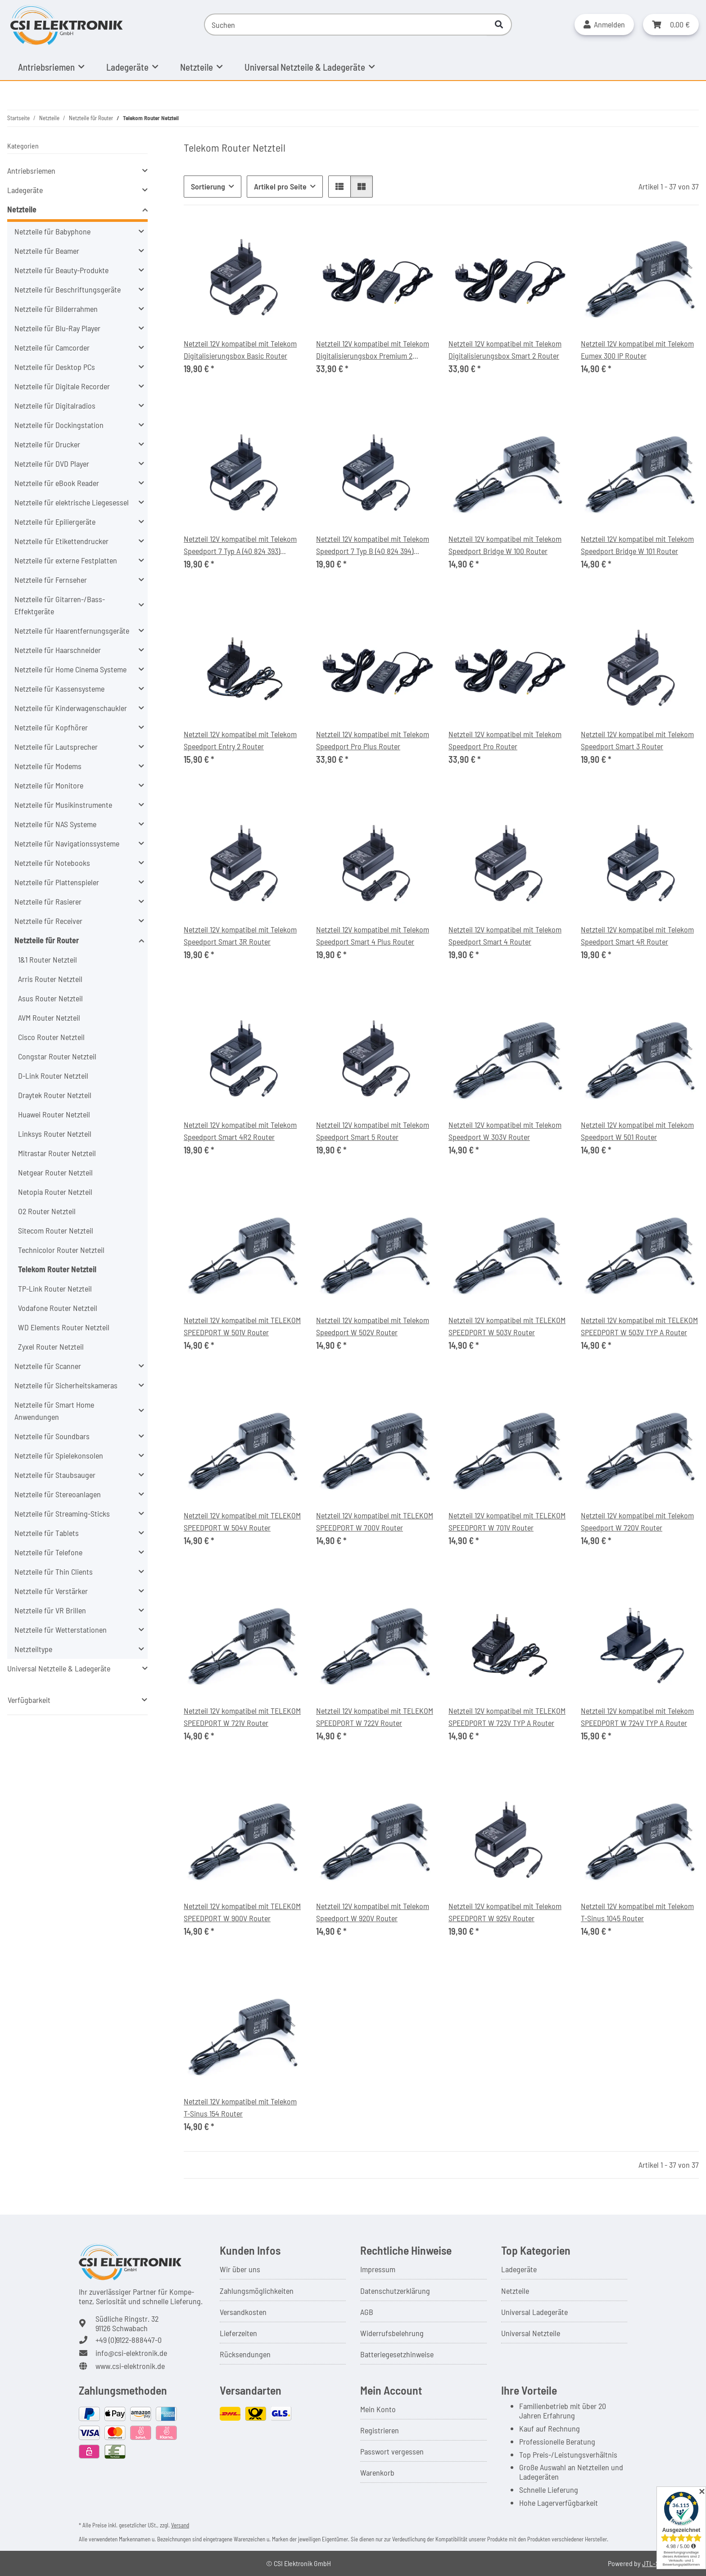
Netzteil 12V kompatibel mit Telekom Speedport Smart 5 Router (372, 1131)
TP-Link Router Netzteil (55, 1288)
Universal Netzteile (530, 2333)
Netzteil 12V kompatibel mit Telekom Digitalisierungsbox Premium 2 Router (372, 350)
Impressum (377, 2269)
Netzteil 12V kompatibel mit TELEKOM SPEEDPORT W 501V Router (242, 1326)
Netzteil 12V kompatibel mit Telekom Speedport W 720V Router (637, 1521)
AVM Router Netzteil (49, 1017)
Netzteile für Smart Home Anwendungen (54, 1411)
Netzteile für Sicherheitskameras (66, 1385)
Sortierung (208, 186)
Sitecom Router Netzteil (55, 1230)
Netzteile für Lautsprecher (56, 747)
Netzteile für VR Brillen (50, 1610)
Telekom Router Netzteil (57, 1269)
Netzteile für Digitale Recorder (62, 386)
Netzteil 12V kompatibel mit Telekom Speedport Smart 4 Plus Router (372, 935)
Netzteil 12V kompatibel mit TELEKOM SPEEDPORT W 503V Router (507, 1326)
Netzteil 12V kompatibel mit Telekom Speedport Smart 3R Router (240, 935)
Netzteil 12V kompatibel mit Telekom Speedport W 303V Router (504, 1131)
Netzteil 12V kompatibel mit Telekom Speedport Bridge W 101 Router (637, 545)
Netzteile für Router (46, 940)
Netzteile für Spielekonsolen (58, 1455)
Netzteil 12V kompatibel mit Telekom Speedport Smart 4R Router (637, 935)
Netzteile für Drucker (47, 444)
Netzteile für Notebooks (52, 863)
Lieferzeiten (238, 2333)
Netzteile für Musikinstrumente (63, 805)
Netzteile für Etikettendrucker (61, 541)
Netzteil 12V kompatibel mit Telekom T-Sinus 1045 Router (637, 1912)
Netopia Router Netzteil (55, 1192)
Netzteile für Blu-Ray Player (57, 328)
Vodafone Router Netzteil (57, 1308)
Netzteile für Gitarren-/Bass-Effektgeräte (59, 605)
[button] (604, 24)
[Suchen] (345, 25)
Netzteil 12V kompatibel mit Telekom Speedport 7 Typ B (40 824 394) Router (372, 545)
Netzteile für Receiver (48, 921)
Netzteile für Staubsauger (54, 1475)
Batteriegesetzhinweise (397, 2354)
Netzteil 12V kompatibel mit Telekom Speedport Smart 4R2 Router (240, 1131)
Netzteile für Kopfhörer (51, 727)
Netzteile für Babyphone (52, 231)
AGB (366, 2312)
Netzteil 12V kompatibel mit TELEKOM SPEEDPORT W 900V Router (242, 1912)
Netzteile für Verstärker (51, 1591)
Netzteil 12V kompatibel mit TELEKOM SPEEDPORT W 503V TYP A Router (639, 1326)
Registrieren (379, 2430)
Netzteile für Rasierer (47, 901)
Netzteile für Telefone (48, 1552)
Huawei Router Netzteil (54, 1114)
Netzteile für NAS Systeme (55, 824)
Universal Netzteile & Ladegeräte (58, 1668)
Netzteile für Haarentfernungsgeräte (71, 630)
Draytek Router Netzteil (54, 1095)
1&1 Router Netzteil (47, 959)
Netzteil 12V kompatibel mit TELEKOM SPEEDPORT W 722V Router (374, 1717)
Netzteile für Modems (47, 766)
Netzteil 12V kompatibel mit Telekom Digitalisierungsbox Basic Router (240, 349)
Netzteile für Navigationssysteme (66, 843)
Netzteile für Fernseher (50, 580)
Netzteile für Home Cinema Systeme (70, 669)
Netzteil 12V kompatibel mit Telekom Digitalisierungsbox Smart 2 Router (504, 349)
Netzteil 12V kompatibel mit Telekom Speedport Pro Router (504, 740)
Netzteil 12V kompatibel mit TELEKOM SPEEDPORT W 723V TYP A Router (507, 1717)
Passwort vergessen (392, 2451)
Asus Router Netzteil (50, 998)
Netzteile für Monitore (48, 785)
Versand (180, 2525)
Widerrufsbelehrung (392, 2333)
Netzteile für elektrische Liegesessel (71, 502)
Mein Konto (378, 2409)
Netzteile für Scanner (47, 1366)
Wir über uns (240, 2269)
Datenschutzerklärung (395, 2291)
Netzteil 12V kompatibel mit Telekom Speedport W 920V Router (372, 1912)
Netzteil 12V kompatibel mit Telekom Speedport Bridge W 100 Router (504, 545)
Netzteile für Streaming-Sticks (62, 1513)
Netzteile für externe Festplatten (65, 560)
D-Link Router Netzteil (53, 1076)
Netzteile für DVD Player (51, 463)
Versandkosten (243, 2312)
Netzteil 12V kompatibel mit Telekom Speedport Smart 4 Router (504, 935)
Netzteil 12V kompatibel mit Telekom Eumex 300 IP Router (637, 349)
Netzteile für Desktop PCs (54, 367)
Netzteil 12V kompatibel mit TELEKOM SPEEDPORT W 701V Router (507, 1521)
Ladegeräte (25, 190)
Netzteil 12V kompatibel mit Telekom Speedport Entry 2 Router (240, 740)
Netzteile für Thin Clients (53, 1571)
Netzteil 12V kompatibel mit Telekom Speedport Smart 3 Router (637, 740)
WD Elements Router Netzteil (63, 1327)
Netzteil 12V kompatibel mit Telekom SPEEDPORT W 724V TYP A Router (637, 1717)
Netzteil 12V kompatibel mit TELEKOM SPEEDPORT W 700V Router (374, 1521)
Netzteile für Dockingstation (59, 425)
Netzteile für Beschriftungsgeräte (67, 289)
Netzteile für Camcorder (52, 347)
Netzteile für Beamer (46, 251)
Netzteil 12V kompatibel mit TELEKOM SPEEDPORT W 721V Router (242, 1717)
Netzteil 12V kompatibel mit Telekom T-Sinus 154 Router (240, 2107)
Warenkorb (377, 2472)
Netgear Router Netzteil (55, 1172)
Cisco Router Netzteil (51, 1037)
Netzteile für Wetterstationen (60, 1630)
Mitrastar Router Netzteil (57, 1153)
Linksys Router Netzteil (54, 1134)
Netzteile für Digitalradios (54, 405)
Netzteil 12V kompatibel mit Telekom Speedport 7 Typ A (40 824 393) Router (240, 545)
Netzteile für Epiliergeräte (54, 522)
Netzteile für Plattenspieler (56, 882)
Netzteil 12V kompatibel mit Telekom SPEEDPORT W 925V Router (504, 1912)
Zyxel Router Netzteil (51, 1346)
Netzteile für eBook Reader (56, 483)
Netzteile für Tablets (46, 1533)
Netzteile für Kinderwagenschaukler (70, 708)
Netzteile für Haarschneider (57, 650)
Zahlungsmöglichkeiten (257, 2291)
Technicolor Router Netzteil (61, 1250)
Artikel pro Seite (280, 186)
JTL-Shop (656, 2563)
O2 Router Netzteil (47, 1211)
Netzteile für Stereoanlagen (57, 1494)
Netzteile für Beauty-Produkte (61, 270)
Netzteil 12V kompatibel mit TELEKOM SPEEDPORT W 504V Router (242, 1521)
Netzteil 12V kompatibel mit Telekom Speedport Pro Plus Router (372, 740)
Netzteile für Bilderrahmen (56, 309)
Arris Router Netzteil (50, 979)
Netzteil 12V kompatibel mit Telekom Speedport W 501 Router (637, 1131)
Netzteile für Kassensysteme (59, 689)
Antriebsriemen (31, 171)
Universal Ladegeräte (534, 2312)
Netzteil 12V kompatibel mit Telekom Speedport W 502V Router (372, 1326)
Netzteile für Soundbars (52, 1436)
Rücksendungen (245, 2354)
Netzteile (21, 209)
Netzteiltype (33, 1649)
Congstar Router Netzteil (57, 1056)
